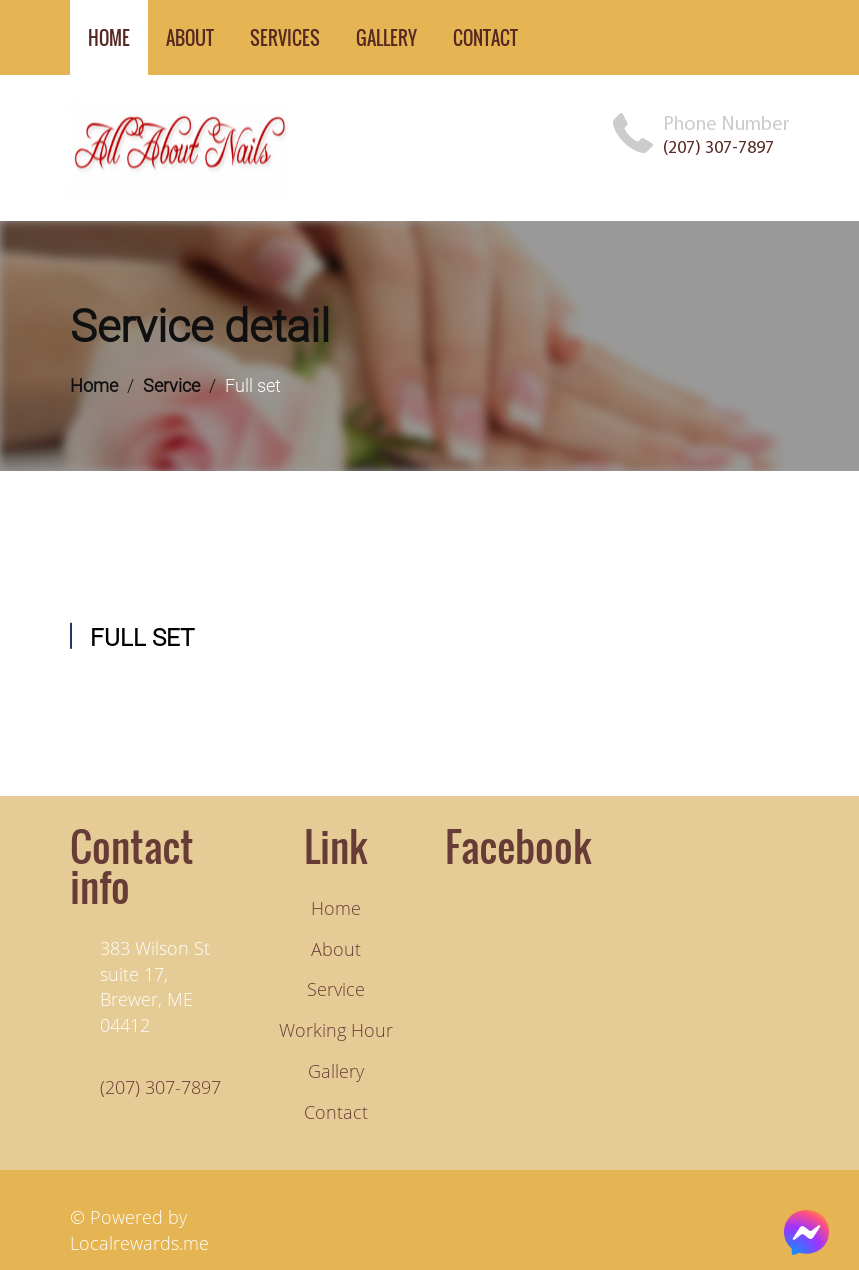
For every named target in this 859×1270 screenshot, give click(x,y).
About (336, 949)
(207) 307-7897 (718, 147)
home (109, 38)
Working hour (336, 1030)
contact (485, 38)
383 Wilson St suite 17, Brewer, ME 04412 (155, 986)
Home (94, 385)
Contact (336, 1112)
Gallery (336, 1071)
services (285, 38)
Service (171, 385)
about (190, 38)
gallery (386, 38)
